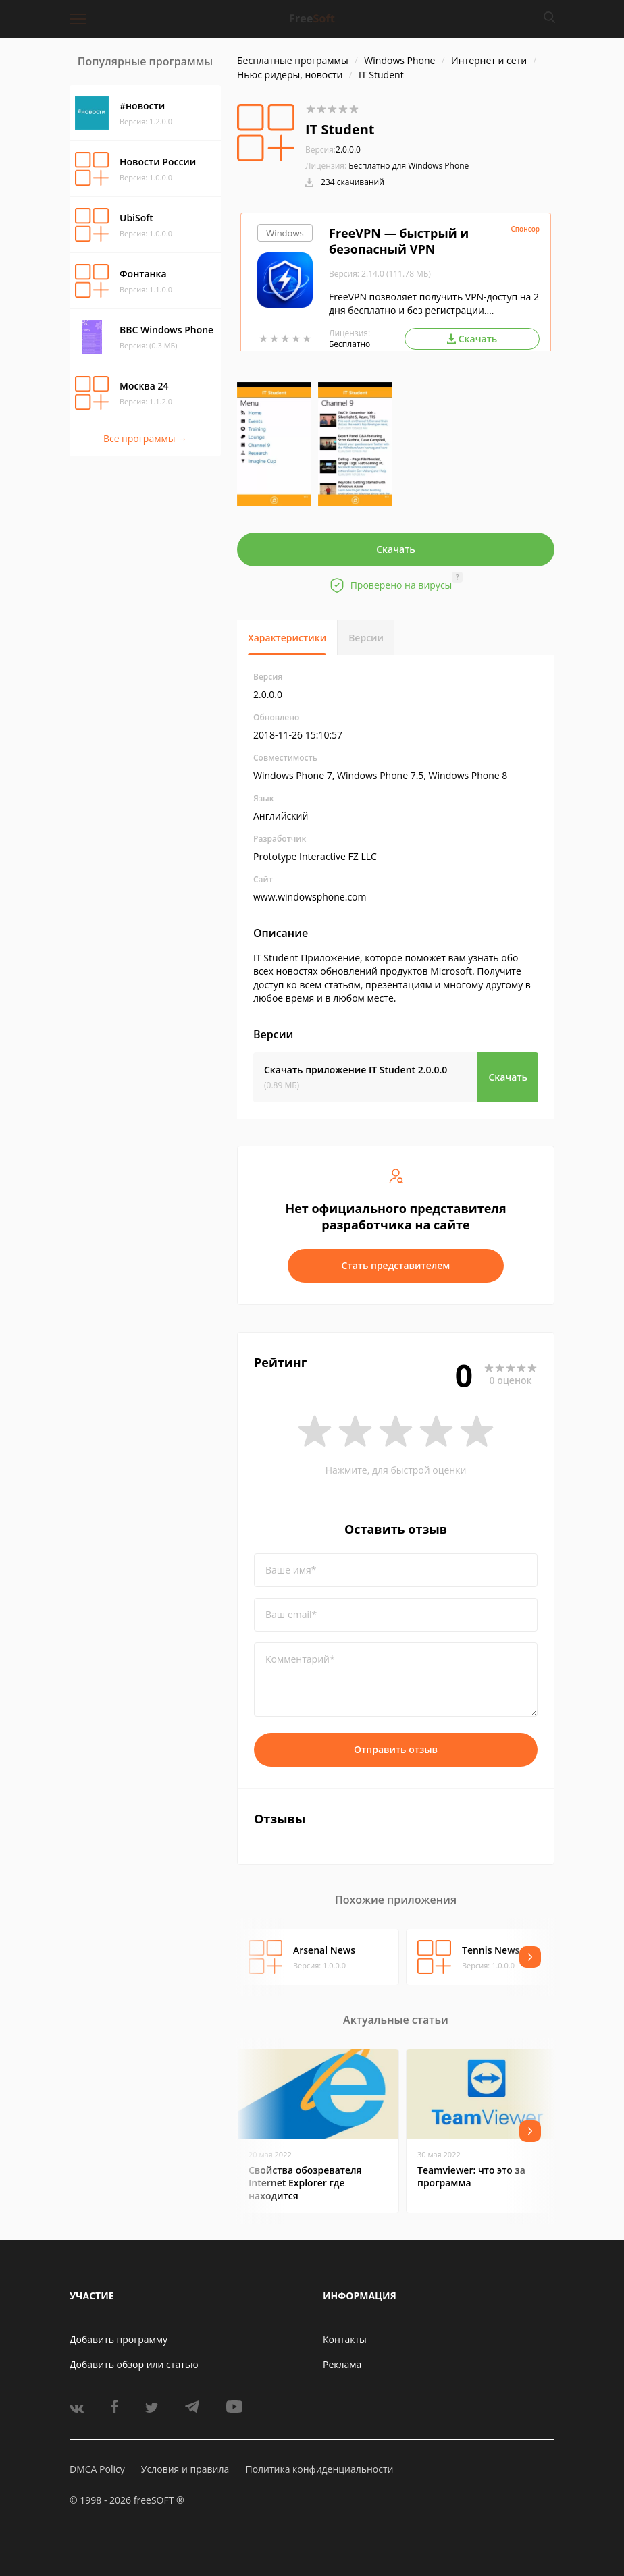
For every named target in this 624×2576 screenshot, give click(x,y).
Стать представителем (396, 1265)
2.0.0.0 (333, 149)
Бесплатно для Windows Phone (408, 165)
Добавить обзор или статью (134, 2364)
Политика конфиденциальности (319, 2469)
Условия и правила (185, 2469)
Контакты (345, 2339)
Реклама (342, 2364)
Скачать (395, 549)
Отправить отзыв (396, 1749)
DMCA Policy (97, 2469)
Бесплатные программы (292, 60)
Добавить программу (118, 2339)
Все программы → (145, 438)
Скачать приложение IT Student (355, 1069)
